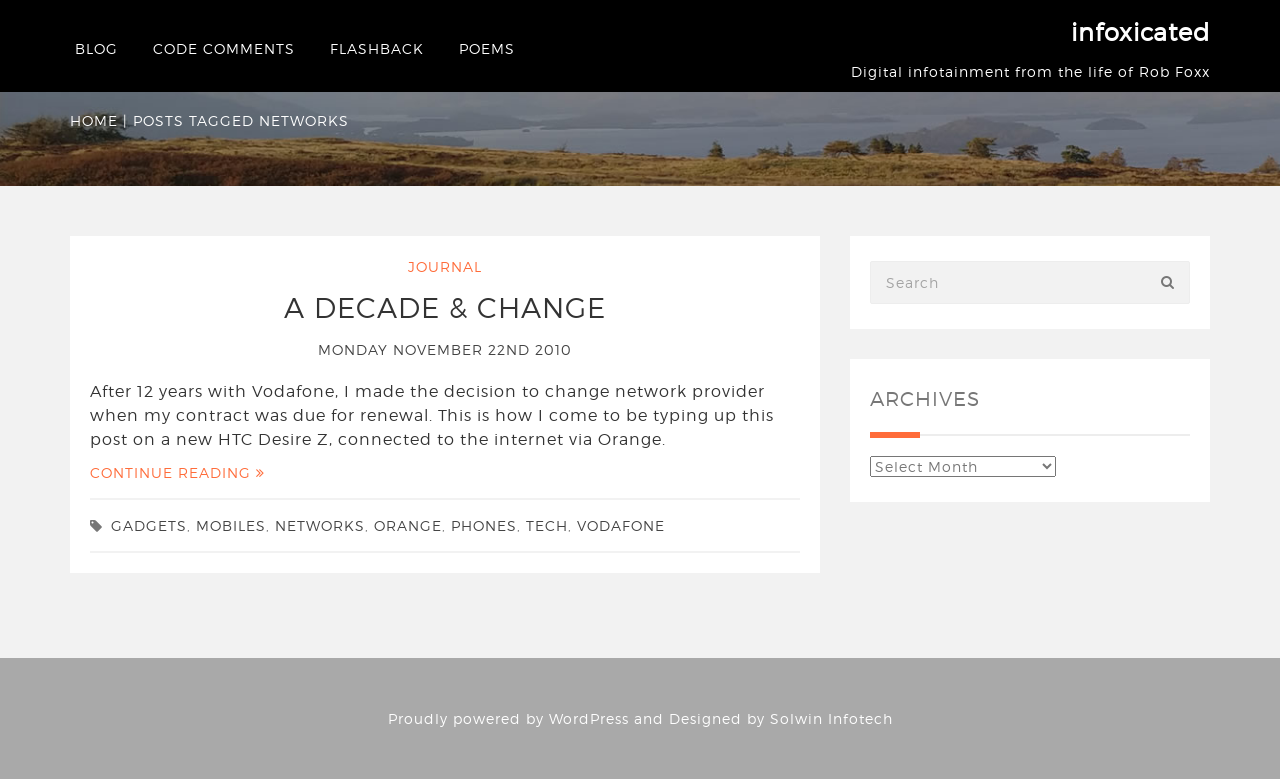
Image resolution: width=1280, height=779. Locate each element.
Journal (445, 266)
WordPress (589, 718)
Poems (487, 48)
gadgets (149, 525)
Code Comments (224, 48)
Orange (408, 525)
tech (547, 525)
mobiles (231, 525)
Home (94, 120)
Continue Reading (177, 472)
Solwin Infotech (831, 718)
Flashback (377, 48)
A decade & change (445, 308)
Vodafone (621, 525)
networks (320, 525)
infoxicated (1140, 32)
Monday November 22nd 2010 (445, 349)
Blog (96, 48)
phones (484, 525)
